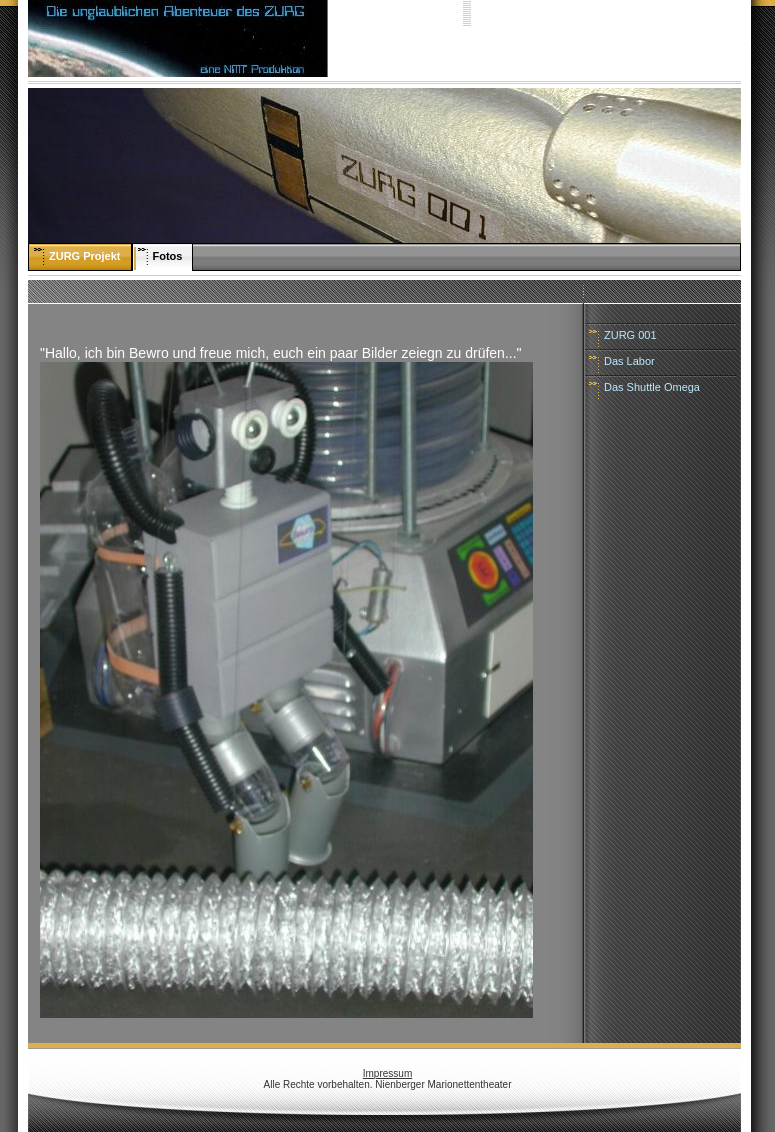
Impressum (387, 1073)
